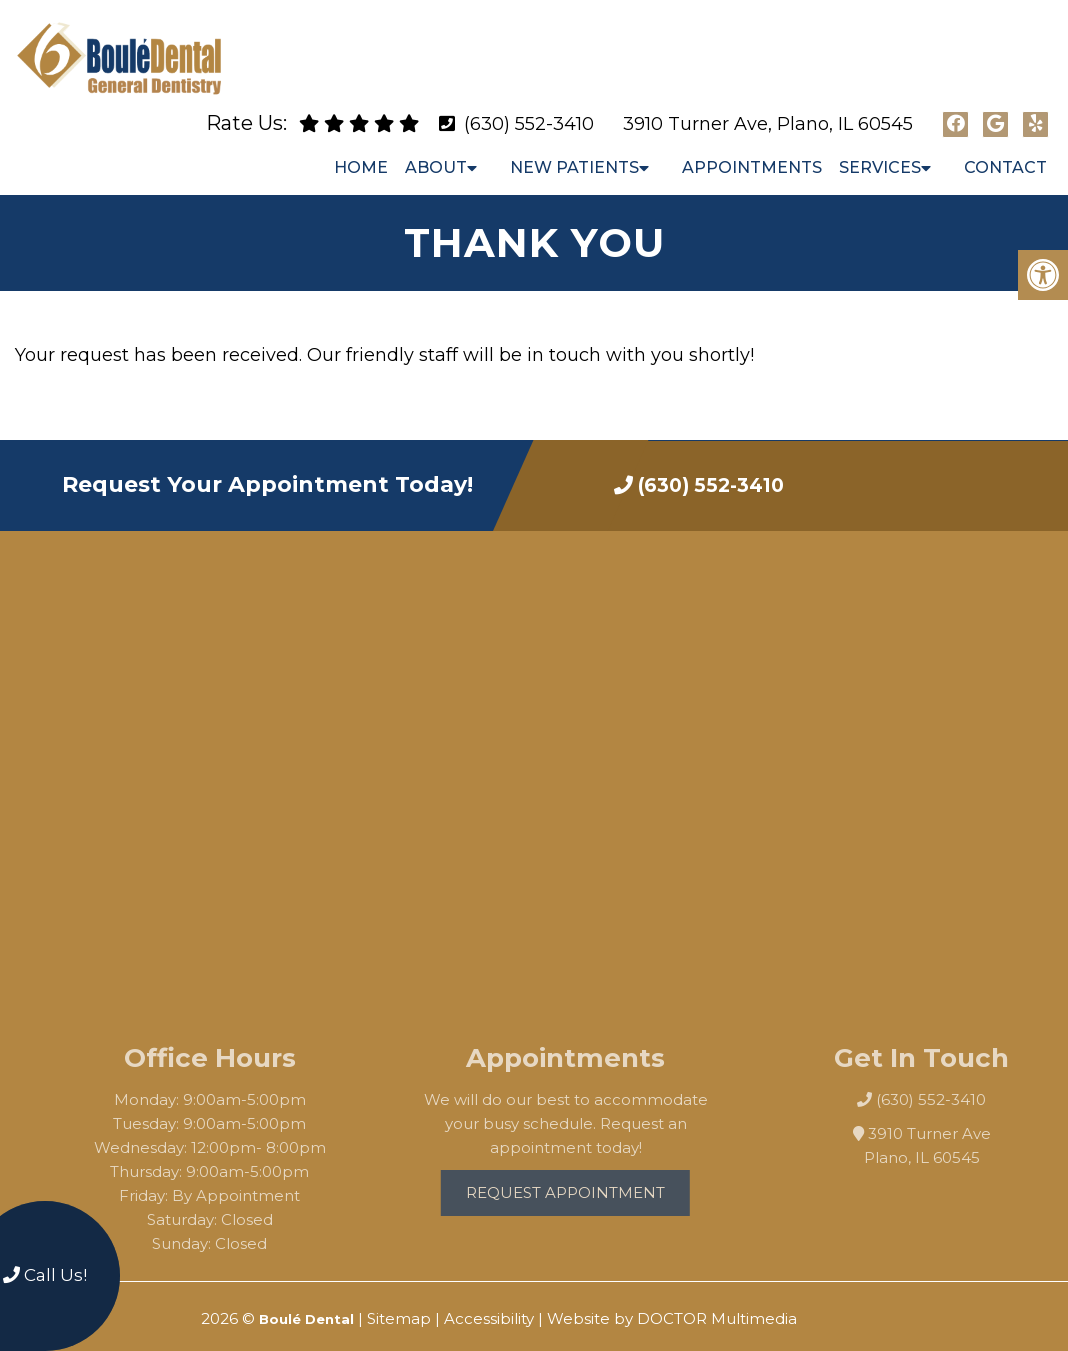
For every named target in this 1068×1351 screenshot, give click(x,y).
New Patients (574, 150)
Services (880, 150)
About (436, 150)
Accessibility (489, 1301)
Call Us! (45, 1275)
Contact (1005, 150)
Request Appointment (586, 1175)
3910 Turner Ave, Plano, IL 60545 (768, 107)
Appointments (752, 150)
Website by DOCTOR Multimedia (672, 1301)
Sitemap (399, 1301)
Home (361, 150)
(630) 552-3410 (529, 107)
